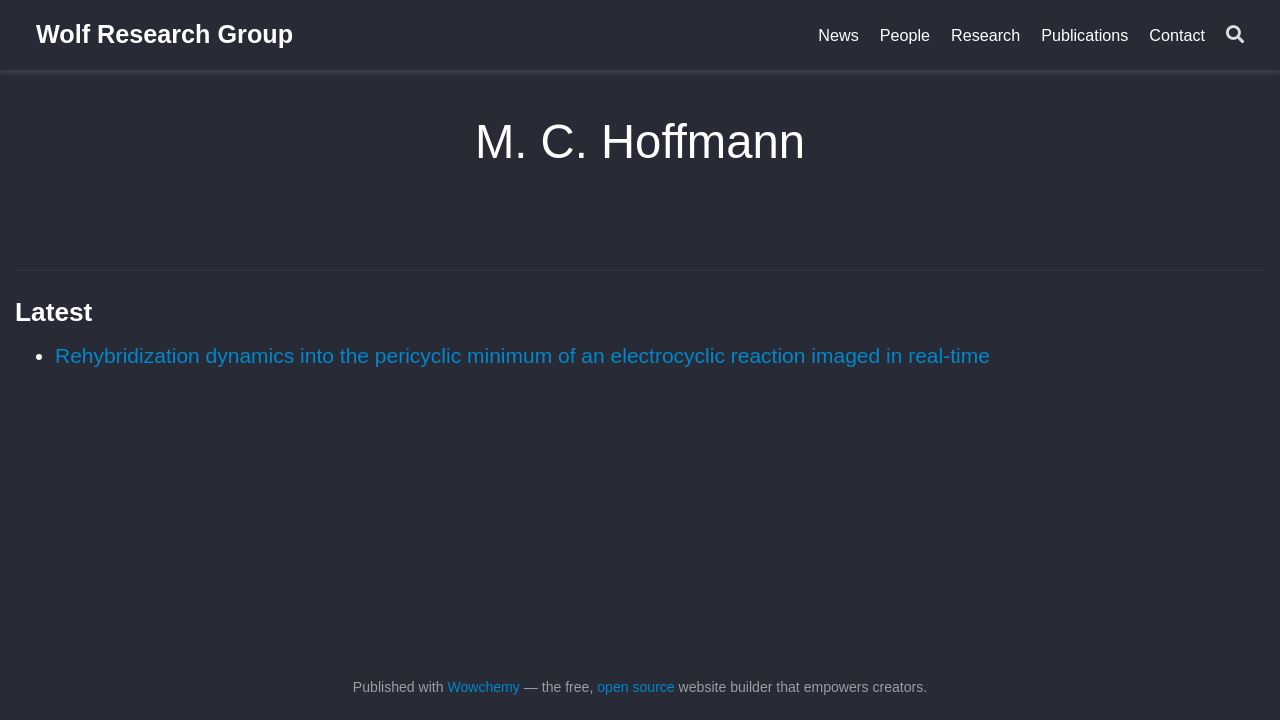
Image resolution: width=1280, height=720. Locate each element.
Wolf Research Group (164, 34)
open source (635, 687)
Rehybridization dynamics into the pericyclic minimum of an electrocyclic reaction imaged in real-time (522, 355)
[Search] (1235, 35)
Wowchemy (483, 687)
